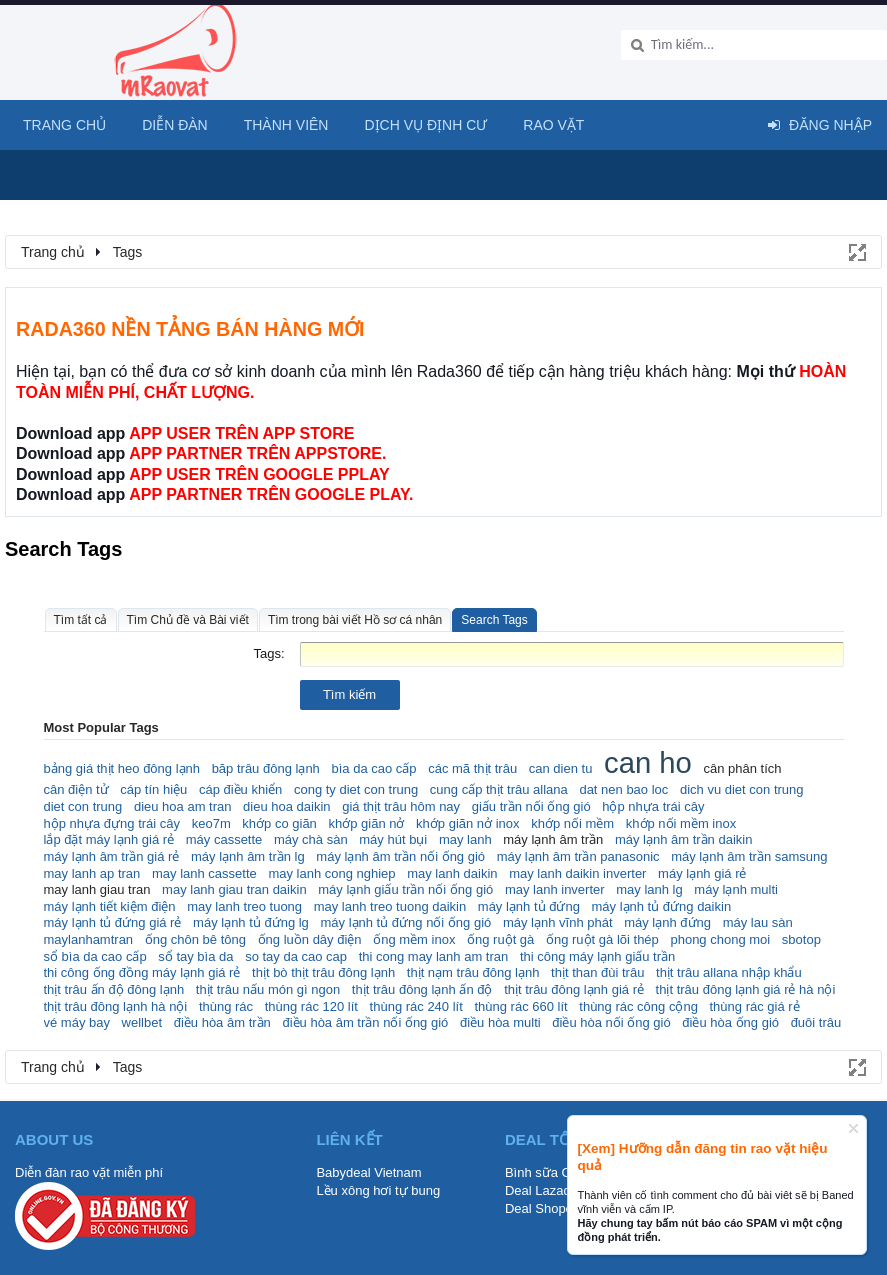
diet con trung (83, 806)
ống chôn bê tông (195, 939)
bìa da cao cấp (373, 768)
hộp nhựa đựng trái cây (112, 823)
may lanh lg (649, 889)
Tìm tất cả (81, 620)
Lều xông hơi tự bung (378, 1190)
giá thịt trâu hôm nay (401, 806)
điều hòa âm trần (222, 1022)
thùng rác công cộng (638, 1006)
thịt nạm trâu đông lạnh (473, 972)
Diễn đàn (175, 125)
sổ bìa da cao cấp (95, 956)
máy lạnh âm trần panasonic (578, 856)
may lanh (465, 839)
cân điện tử (76, 789)
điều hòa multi (500, 1022)
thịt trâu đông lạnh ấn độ (422, 989)
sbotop (801, 939)
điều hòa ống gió (730, 1022)
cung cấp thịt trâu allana (499, 789)
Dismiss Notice (853, 1128)
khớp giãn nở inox (467, 823)
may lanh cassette (204, 873)
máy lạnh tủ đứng (529, 906)
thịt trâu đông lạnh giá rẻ (574, 989)
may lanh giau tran (97, 889)
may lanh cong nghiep (331, 873)
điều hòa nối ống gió (611, 1022)
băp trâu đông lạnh (266, 768)
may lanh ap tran (92, 873)
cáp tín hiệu (153, 789)
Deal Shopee (542, 1208)
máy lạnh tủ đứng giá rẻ (113, 922)
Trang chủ (64, 125)
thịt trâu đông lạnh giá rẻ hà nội (746, 989)
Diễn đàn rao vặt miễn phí (89, 1172)
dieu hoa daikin (286, 806)
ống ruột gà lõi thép (602, 939)
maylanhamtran (89, 939)
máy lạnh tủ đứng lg (251, 922)
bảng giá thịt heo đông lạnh (122, 768)
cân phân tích (742, 768)
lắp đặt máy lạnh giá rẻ (109, 839)
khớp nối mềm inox (681, 823)
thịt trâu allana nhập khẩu (729, 972)
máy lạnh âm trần (553, 839)
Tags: (268, 653)
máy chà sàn (311, 839)
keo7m (211, 823)
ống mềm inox (414, 939)
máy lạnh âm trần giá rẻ (112, 856)
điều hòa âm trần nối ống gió (365, 1022)
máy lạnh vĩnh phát (558, 922)
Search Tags (494, 620)
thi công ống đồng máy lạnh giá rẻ (142, 972)
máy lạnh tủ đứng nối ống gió (405, 922)
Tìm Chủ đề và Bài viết (188, 620)
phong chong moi (720, 939)
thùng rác (226, 1006)
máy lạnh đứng (667, 922)
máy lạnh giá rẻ (702, 873)
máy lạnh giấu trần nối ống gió (405, 889)
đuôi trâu (816, 1022)
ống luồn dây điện (310, 939)
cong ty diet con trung (356, 789)
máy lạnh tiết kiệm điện (110, 906)
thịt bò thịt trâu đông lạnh (323, 972)
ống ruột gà (500, 939)
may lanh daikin (452, 873)
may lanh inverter (555, 889)
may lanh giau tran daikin (234, 889)
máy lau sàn (758, 922)
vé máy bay (77, 1022)
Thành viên (286, 125)
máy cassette (224, 839)
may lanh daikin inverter (577, 873)
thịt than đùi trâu (597, 972)
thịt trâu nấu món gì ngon (268, 989)
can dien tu (561, 768)
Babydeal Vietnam (368, 1172)
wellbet (142, 1022)
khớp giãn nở (366, 823)
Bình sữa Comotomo (565, 1172)
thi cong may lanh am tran (434, 956)
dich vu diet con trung (742, 789)
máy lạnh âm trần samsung (749, 856)
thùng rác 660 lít (520, 1006)
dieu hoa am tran (183, 806)
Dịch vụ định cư (425, 125)
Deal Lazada (541, 1190)
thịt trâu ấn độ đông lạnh (114, 989)
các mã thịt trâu (472, 768)
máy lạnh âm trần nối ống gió (400, 856)
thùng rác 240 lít (416, 1006)
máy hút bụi (393, 839)
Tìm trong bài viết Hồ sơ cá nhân (355, 620)
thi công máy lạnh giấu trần (597, 956)
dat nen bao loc (623, 789)
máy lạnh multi (736, 889)
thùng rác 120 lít (311, 1006)
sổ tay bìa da (195, 956)
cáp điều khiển (240, 789)
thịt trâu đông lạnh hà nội (116, 1006)
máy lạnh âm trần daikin (684, 839)
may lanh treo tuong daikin (390, 906)
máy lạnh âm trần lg (248, 856)
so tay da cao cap (296, 956)
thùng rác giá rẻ (755, 1006)
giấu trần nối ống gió (531, 806)
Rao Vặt (553, 125)
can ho (648, 763)
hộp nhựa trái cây (653, 806)
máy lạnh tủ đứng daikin (661, 906)
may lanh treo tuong (244, 906)
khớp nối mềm (572, 823)
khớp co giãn (279, 823)
